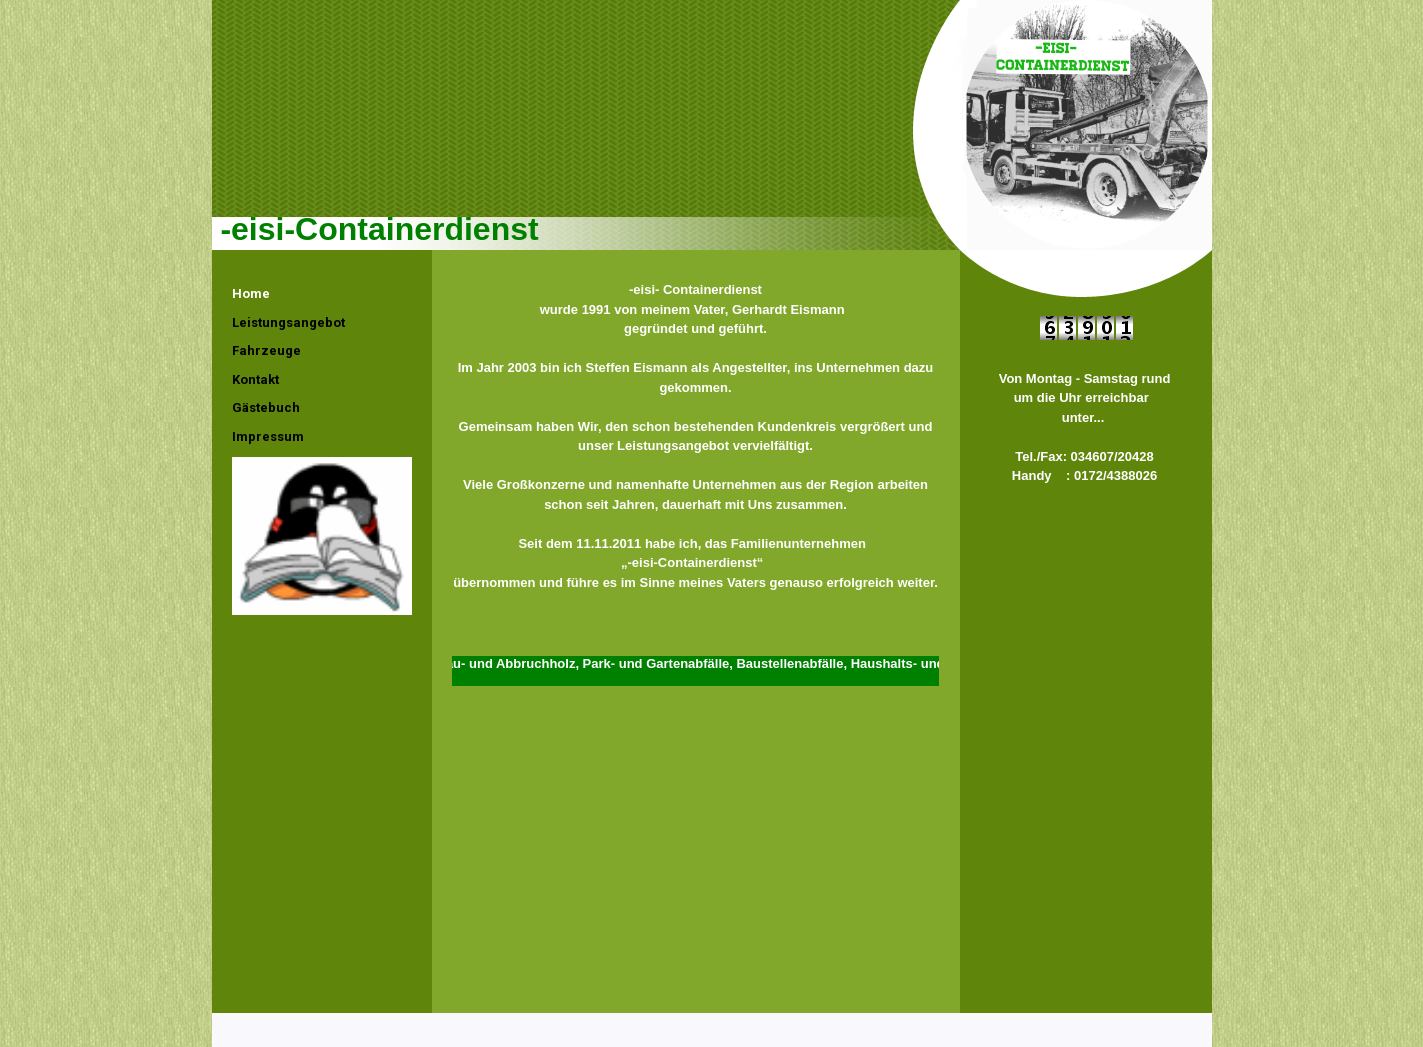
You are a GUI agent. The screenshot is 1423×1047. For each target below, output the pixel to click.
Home (251, 293)
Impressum (268, 436)
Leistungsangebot (288, 322)
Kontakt (255, 379)
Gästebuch (266, 407)
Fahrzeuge (266, 350)
